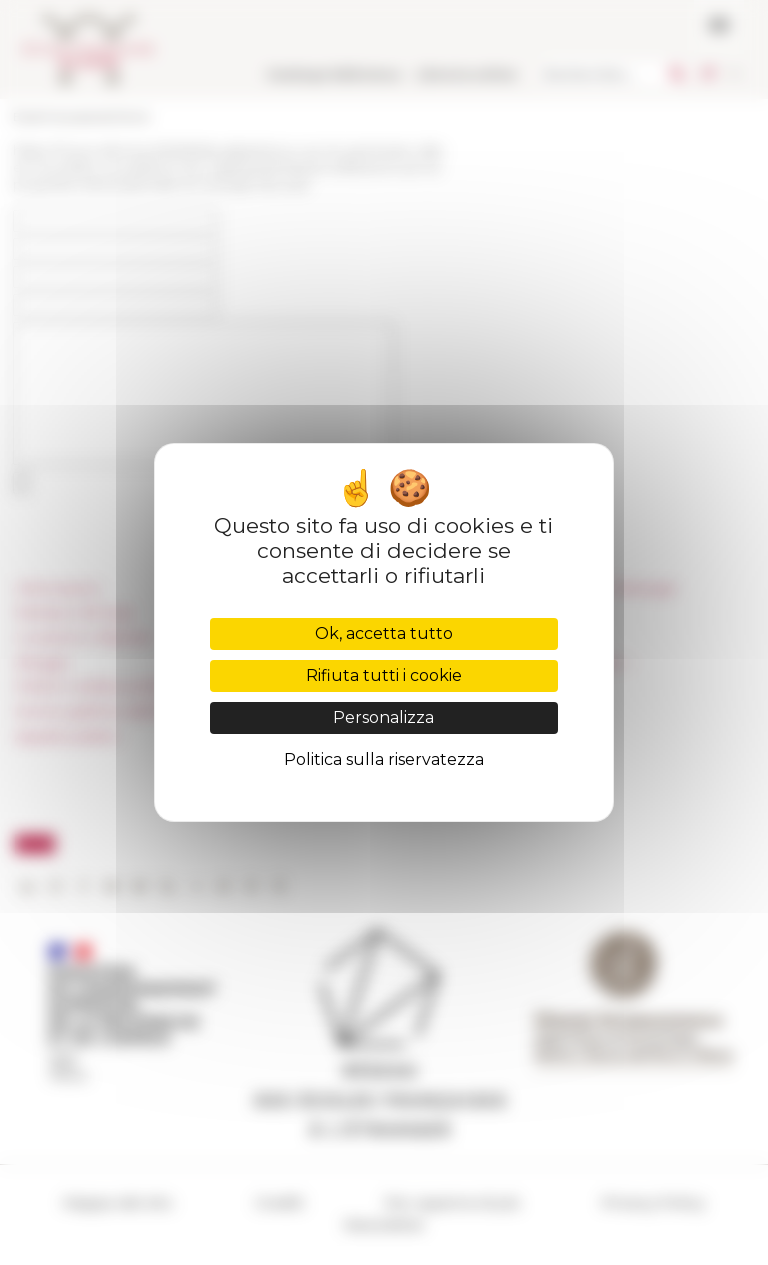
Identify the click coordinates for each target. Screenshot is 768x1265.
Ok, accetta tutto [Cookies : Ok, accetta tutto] (384, 633)
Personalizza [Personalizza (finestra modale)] (383, 717)
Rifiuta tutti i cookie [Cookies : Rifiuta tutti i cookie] (384, 675)
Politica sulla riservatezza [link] (384, 759)
